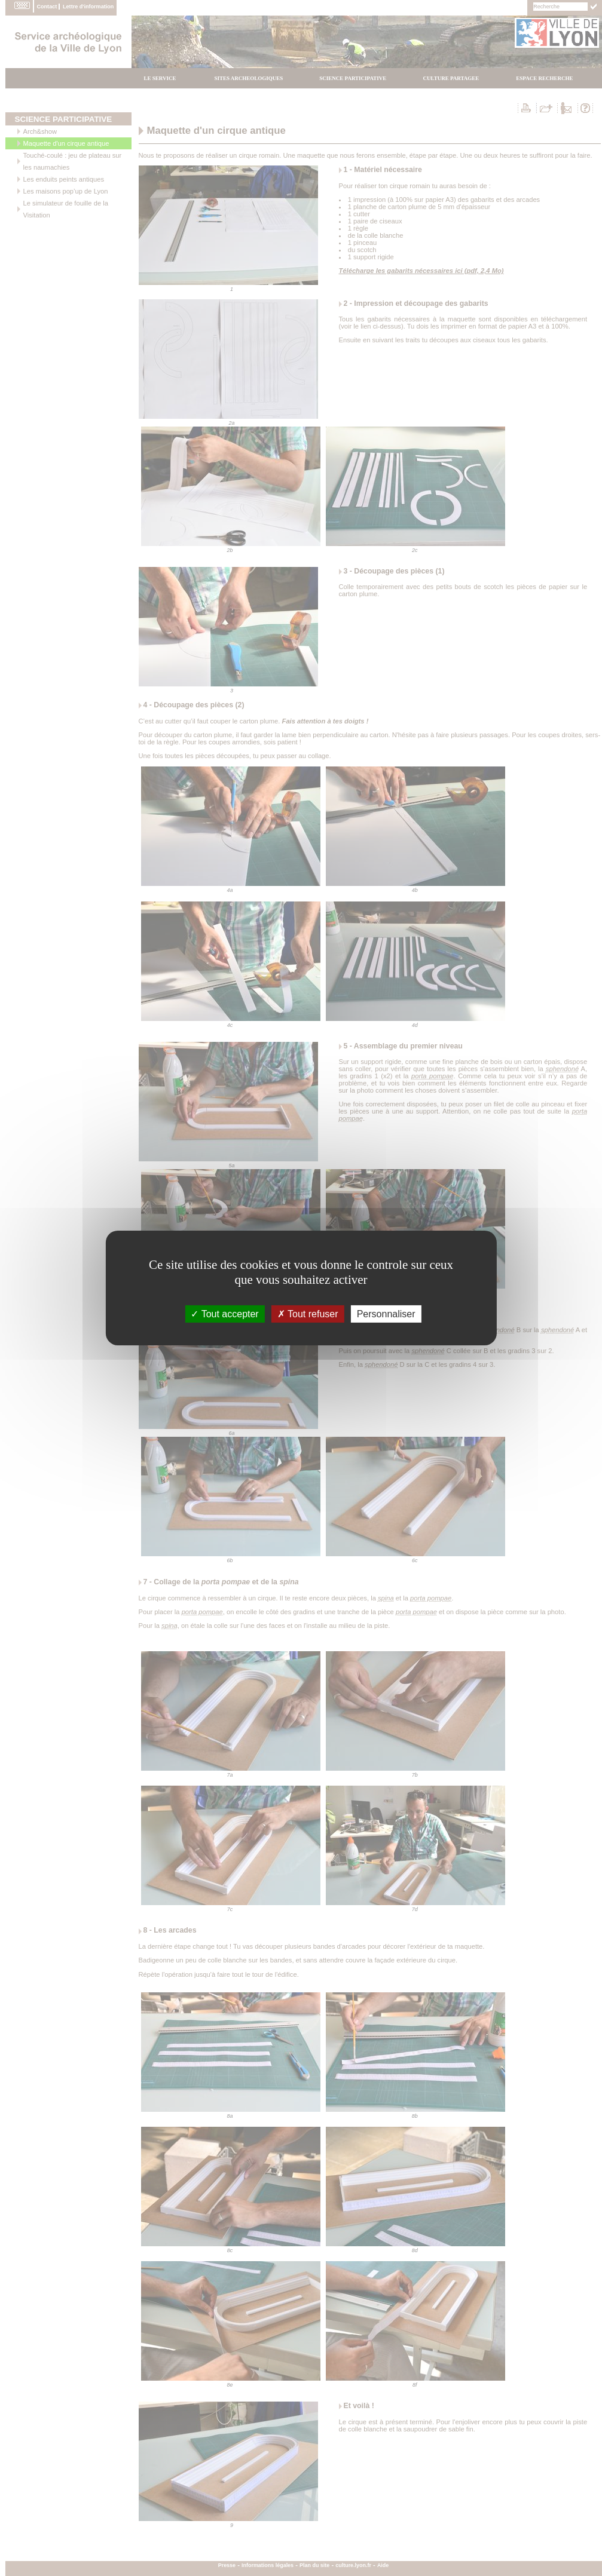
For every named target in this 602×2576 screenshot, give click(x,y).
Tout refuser (307, 1314)
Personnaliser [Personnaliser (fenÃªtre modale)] (386, 1314)
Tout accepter (224, 1314)
